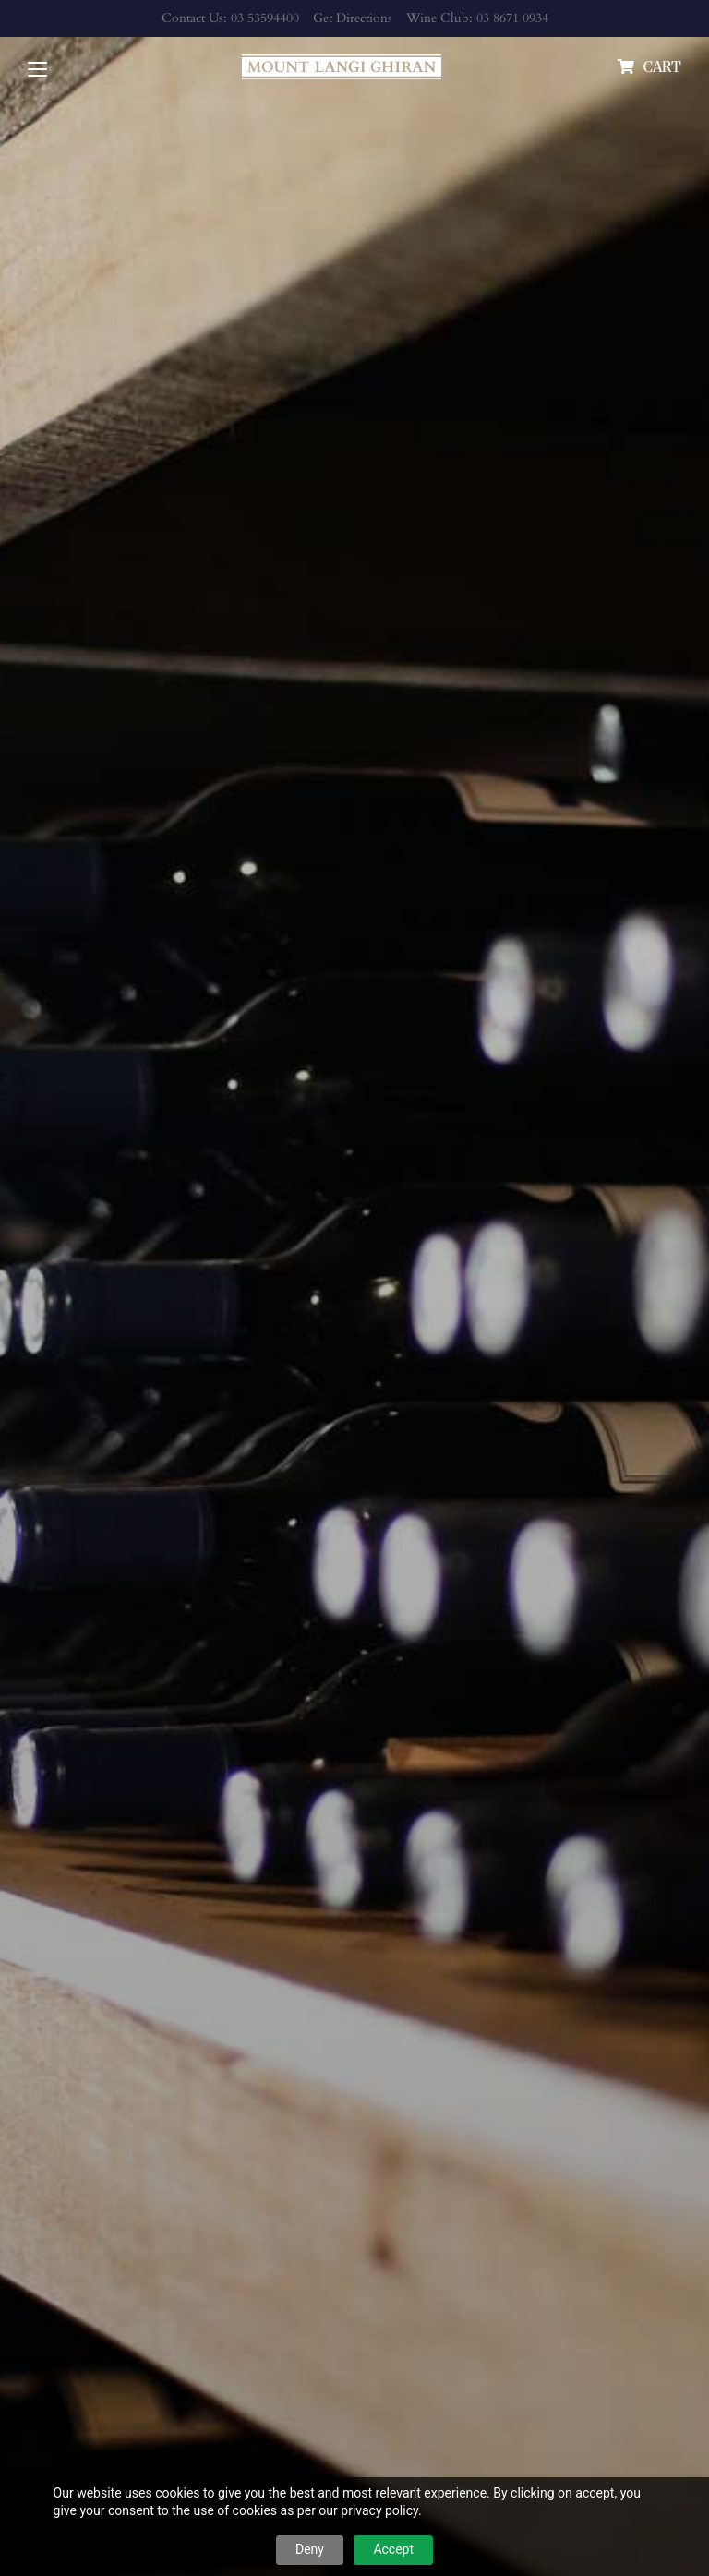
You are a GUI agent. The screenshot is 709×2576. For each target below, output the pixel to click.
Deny (309, 2549)
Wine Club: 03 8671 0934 (477, 18)
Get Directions (352, 18)
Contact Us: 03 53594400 (230, 18)
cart (662, 66)
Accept (393, 2549)
